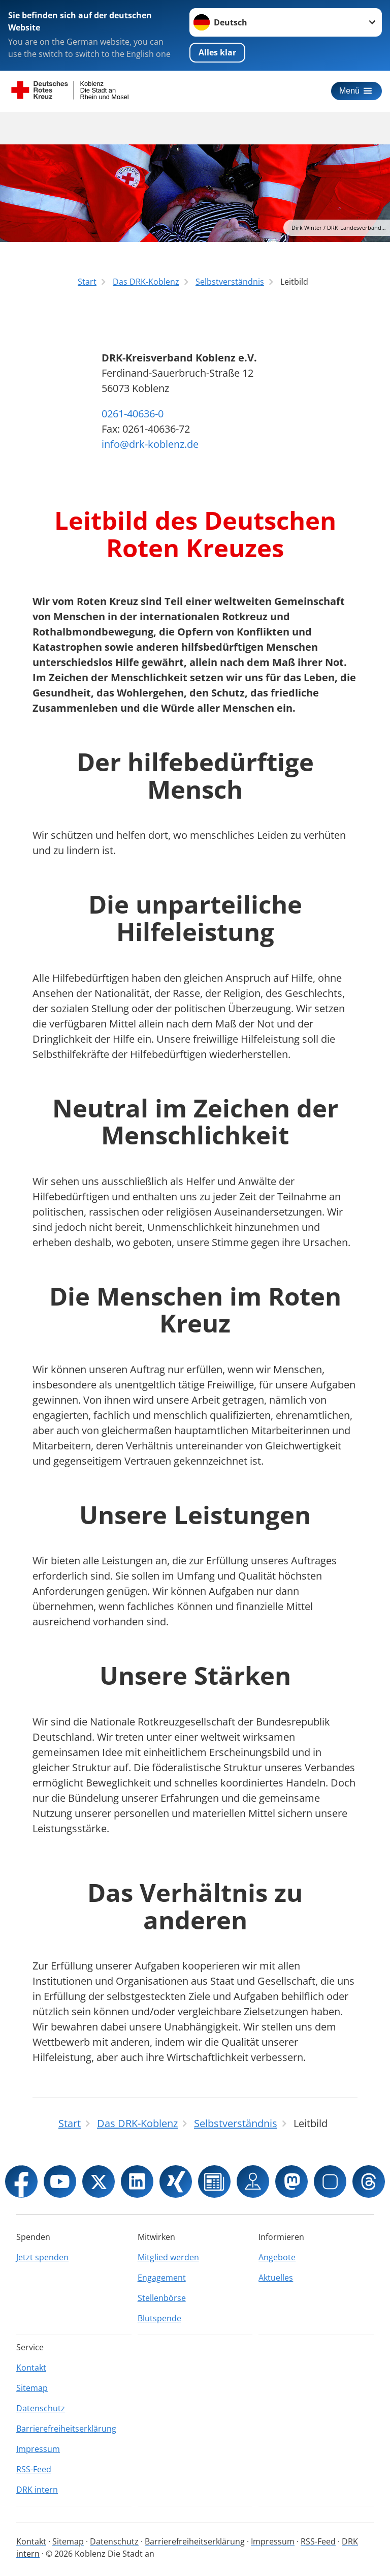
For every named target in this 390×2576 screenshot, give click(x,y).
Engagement (162, 2277)
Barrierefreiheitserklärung (66, 2428)
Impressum (38, 2448)
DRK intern (37, 2489)
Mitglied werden (168, 2257)
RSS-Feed (33, 2469)
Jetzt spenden (42, 2257)
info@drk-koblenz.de (150, 444)
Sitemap (32, 2387)
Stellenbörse (162, 2298)
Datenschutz (40, 2408)
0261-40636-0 (133, 413)
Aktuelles (275, 2277)
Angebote (277, 2257)
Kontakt (31, 2367)
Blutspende (159, 2318)
